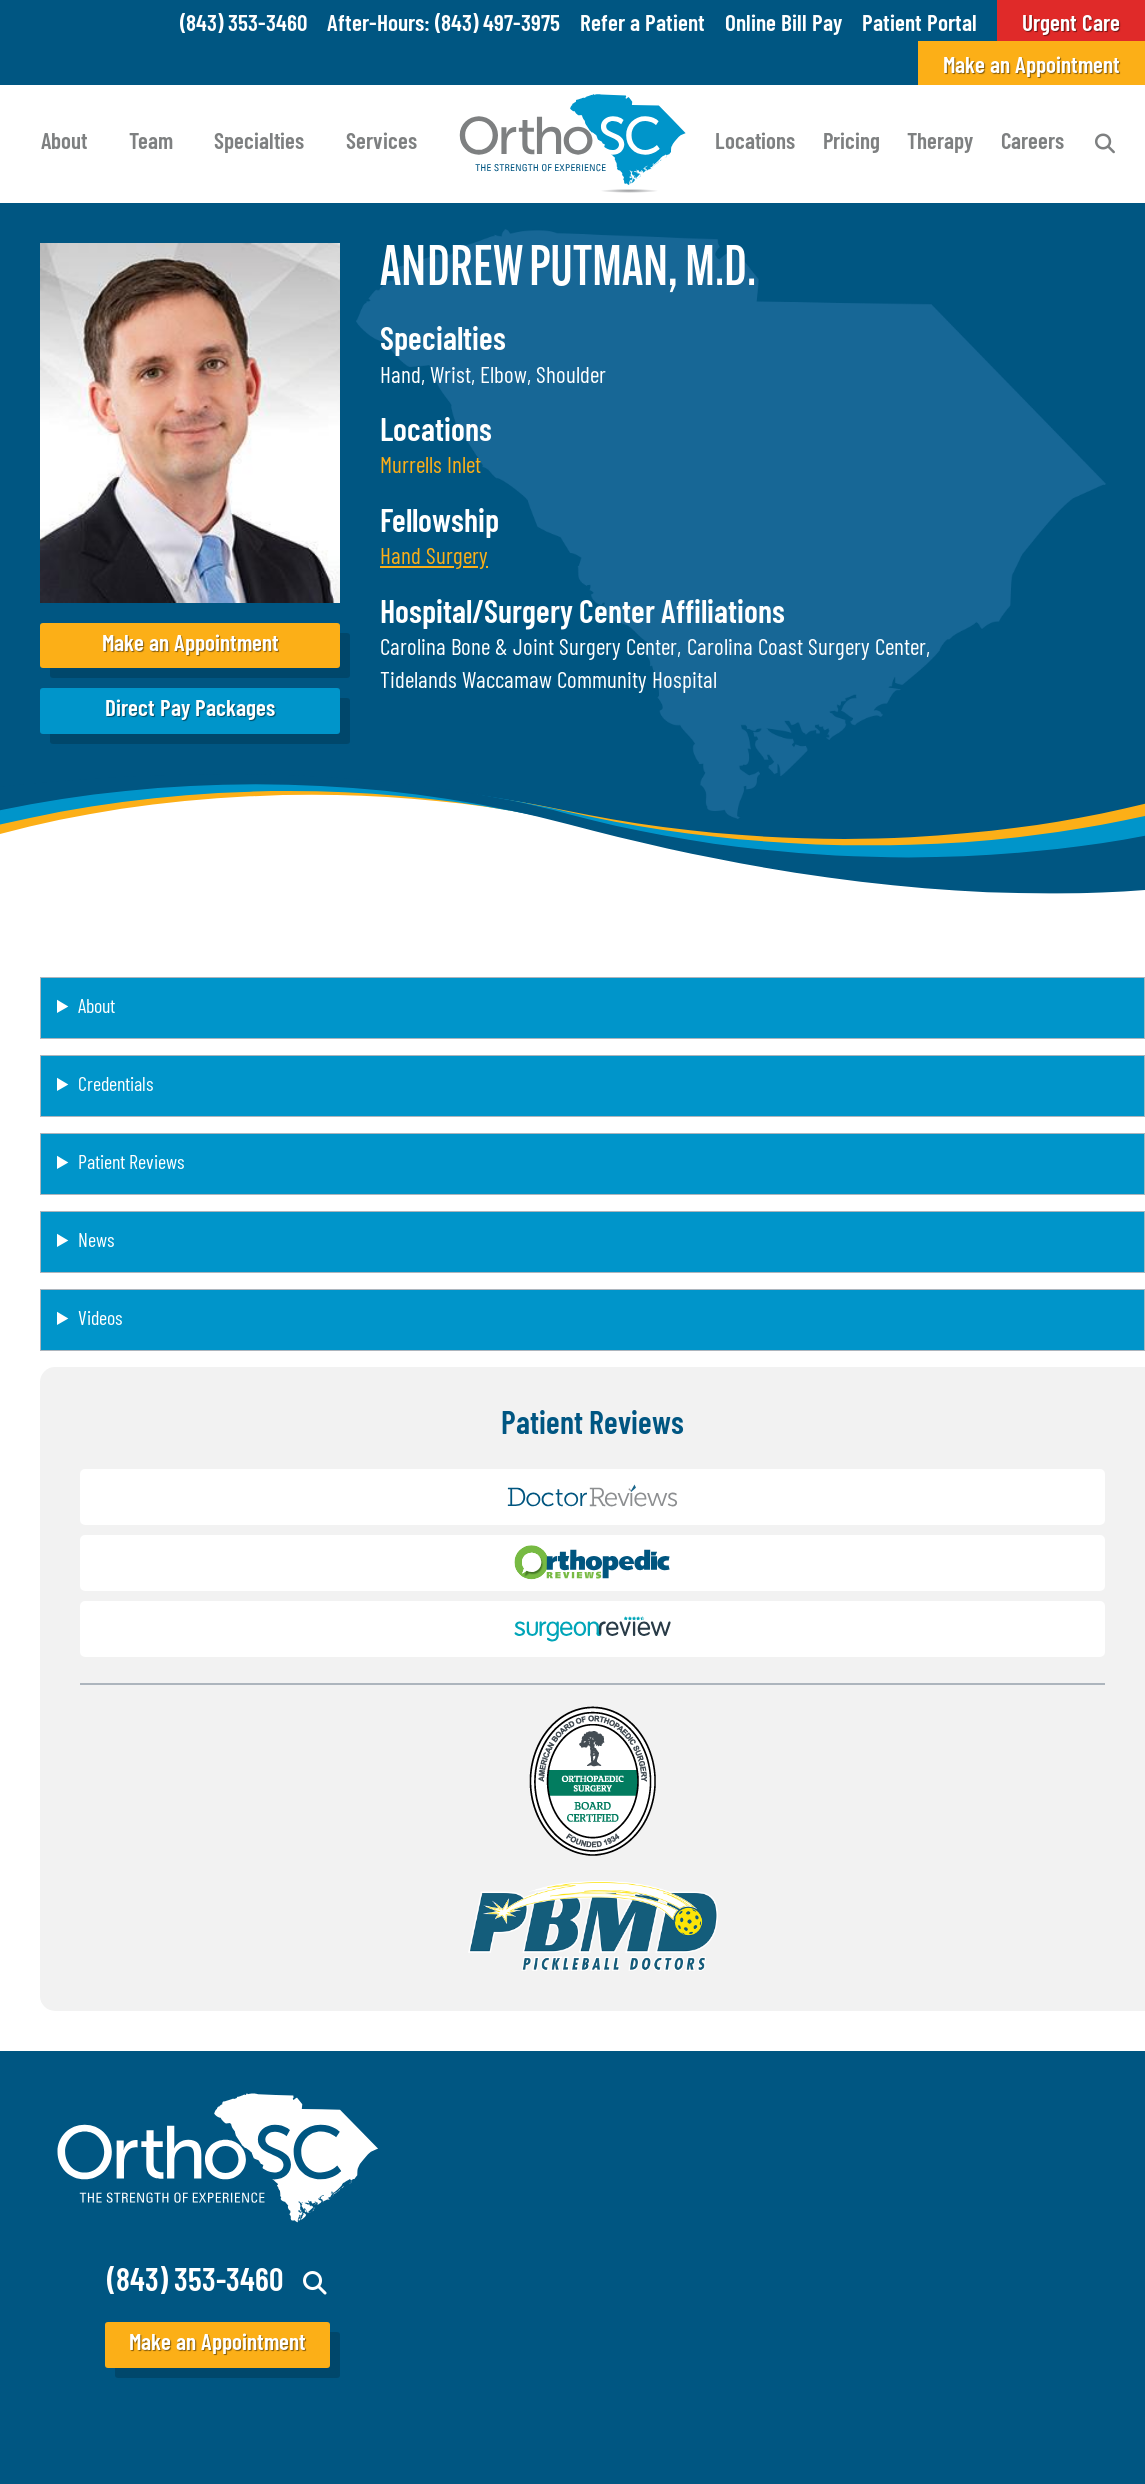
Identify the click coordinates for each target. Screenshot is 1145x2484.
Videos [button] (100, 1320)
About (64, 143)
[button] (434, 558)
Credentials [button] (115, 1086)
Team (151, 143)
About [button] (96, 1008)
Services (381, 143)
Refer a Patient (642, 25)
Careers (1032, 143)
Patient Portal (919, 25)
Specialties (259, 143)
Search (1105, 144)
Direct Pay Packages (190, 710)
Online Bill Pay (783, 25)
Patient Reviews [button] (131, 1164)
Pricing (851, 143)
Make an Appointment (1031, 67)
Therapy (940, 143)
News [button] (96, 1242)
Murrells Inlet (430, 467)
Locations (755, 143)
